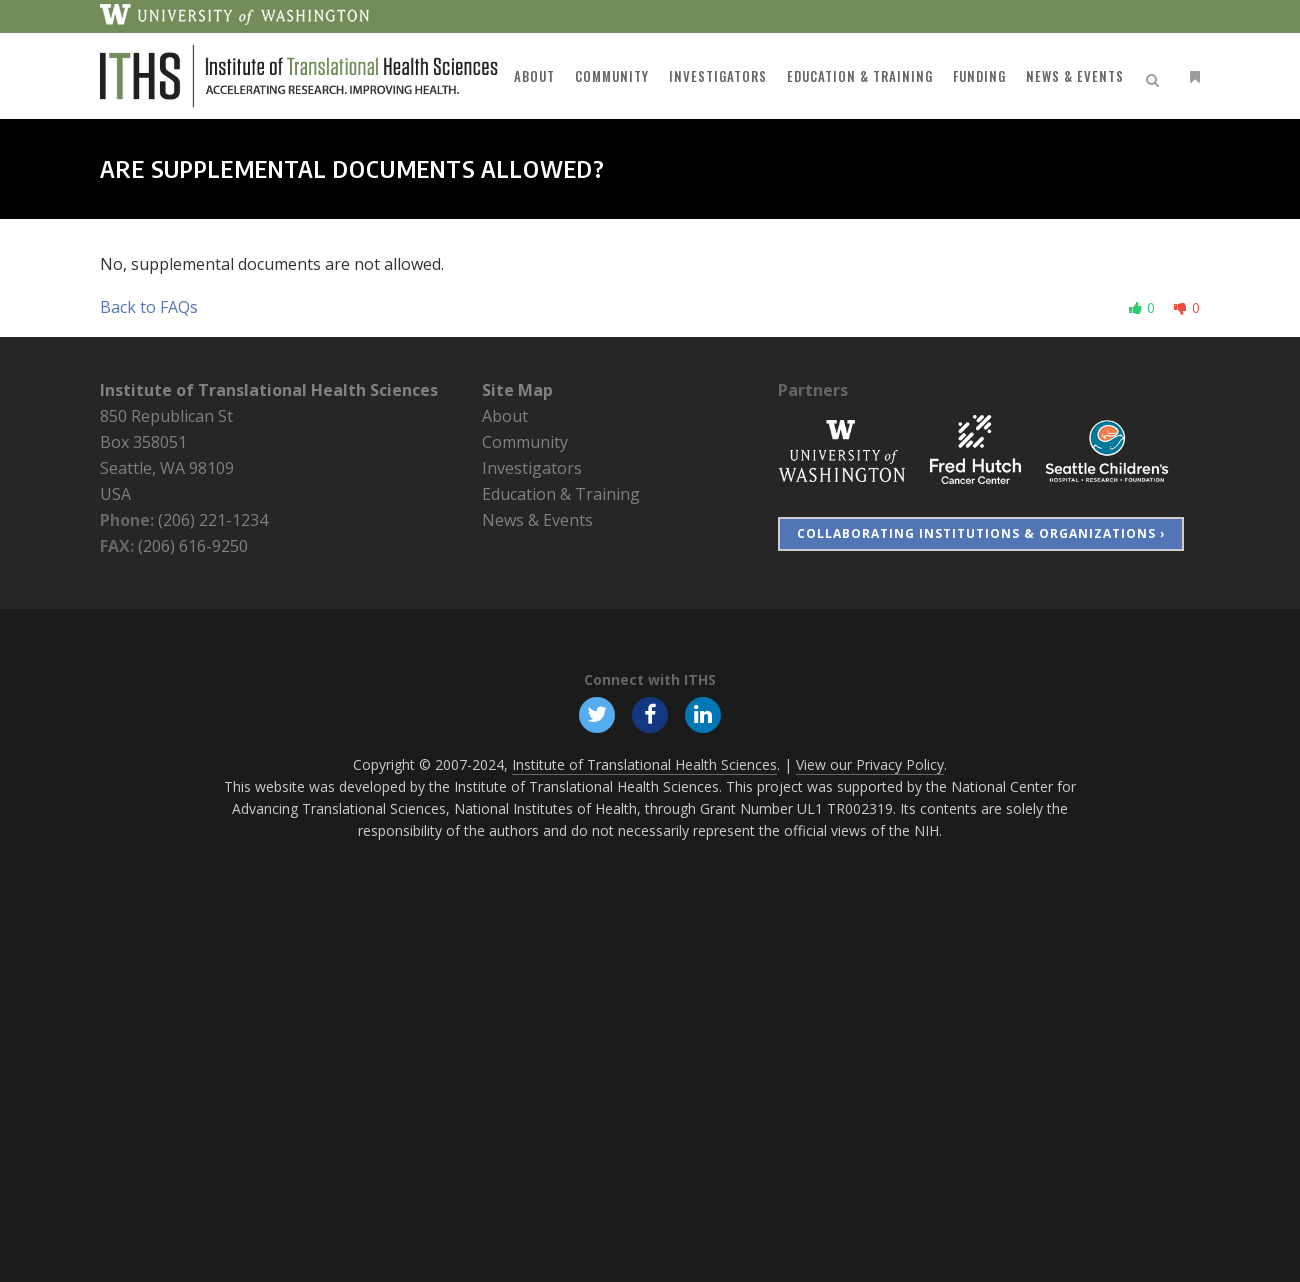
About (505, 416)
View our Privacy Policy (870, 764)
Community (525, 442)
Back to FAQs (149, 307)
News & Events (537, 520)
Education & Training (561, 494)
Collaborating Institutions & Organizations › (981, 533)
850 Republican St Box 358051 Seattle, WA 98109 (167, 442)
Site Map (517, 390)
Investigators (532, 468)
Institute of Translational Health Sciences (269, 390)
